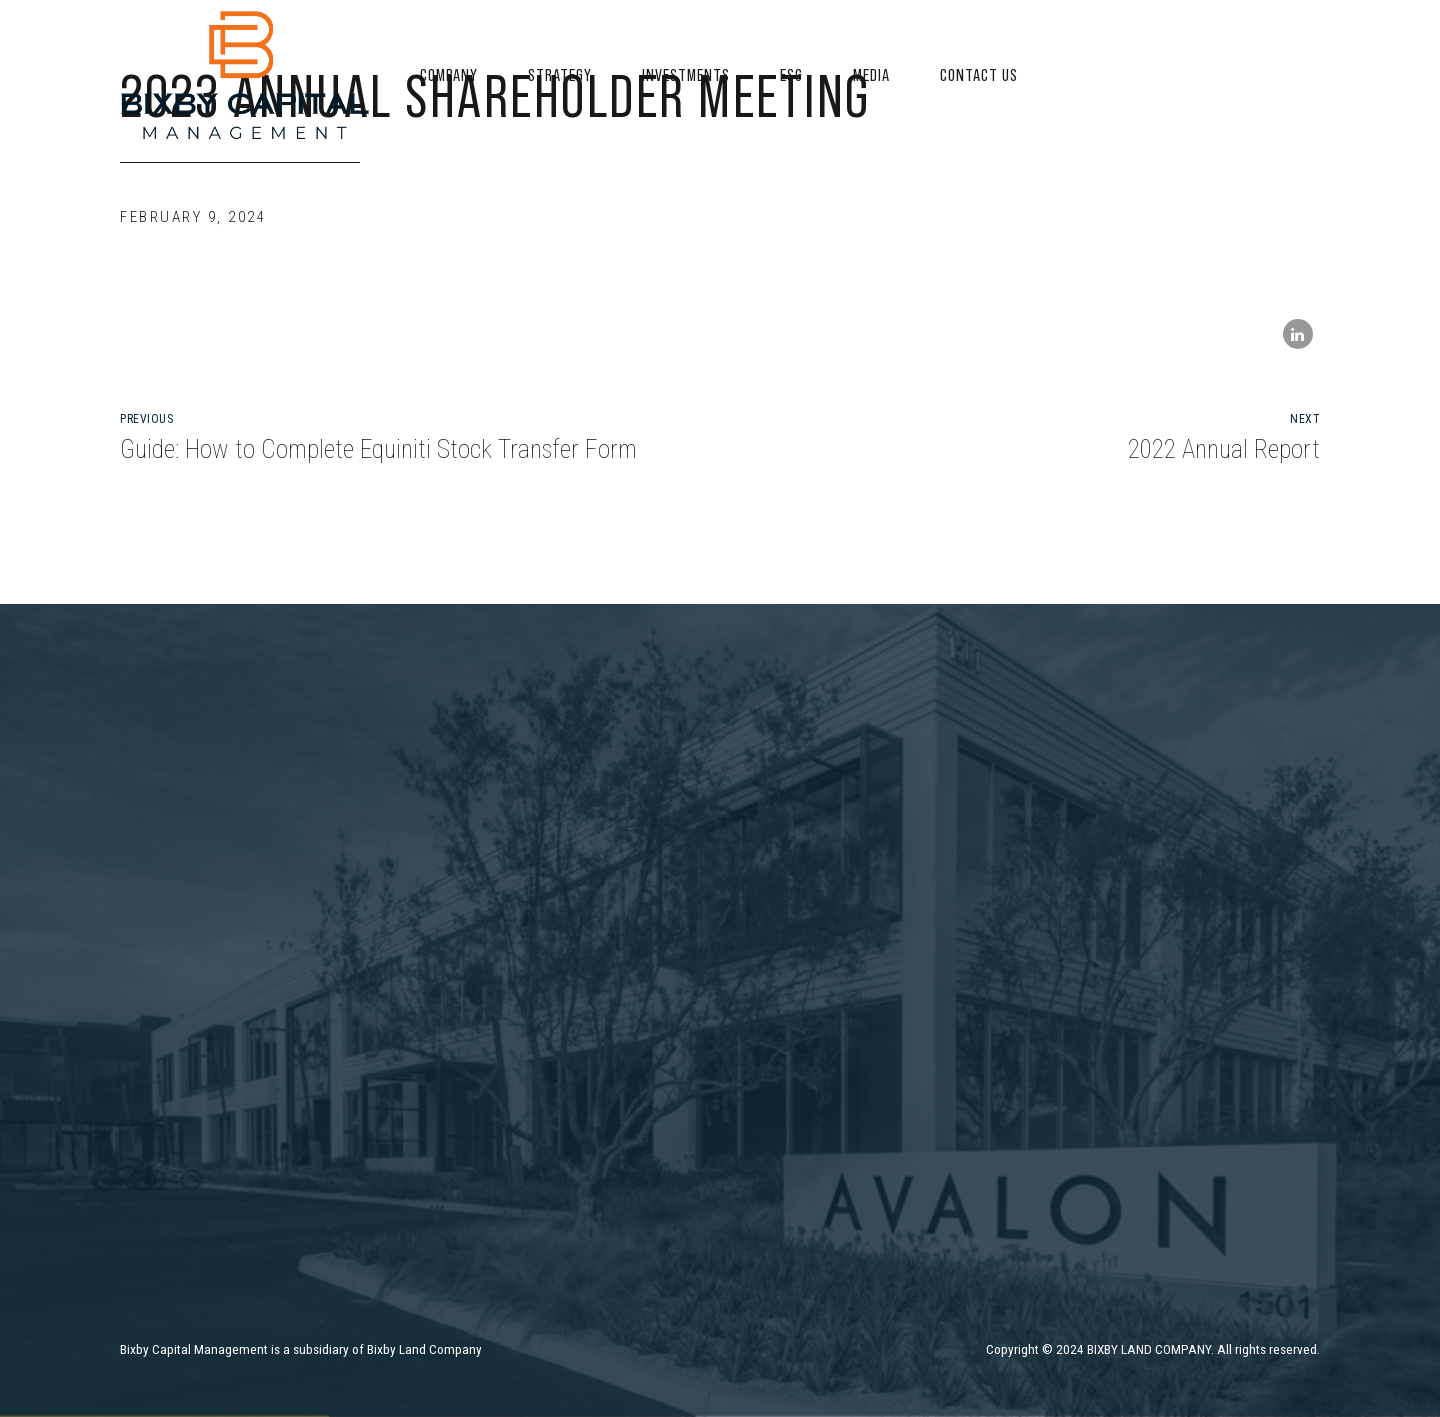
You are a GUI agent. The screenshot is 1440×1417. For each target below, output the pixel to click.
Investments (686, 75)
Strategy (560, 75)
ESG (791, 75)
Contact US (979, 75)
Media (871, 75)
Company (449, 75)
